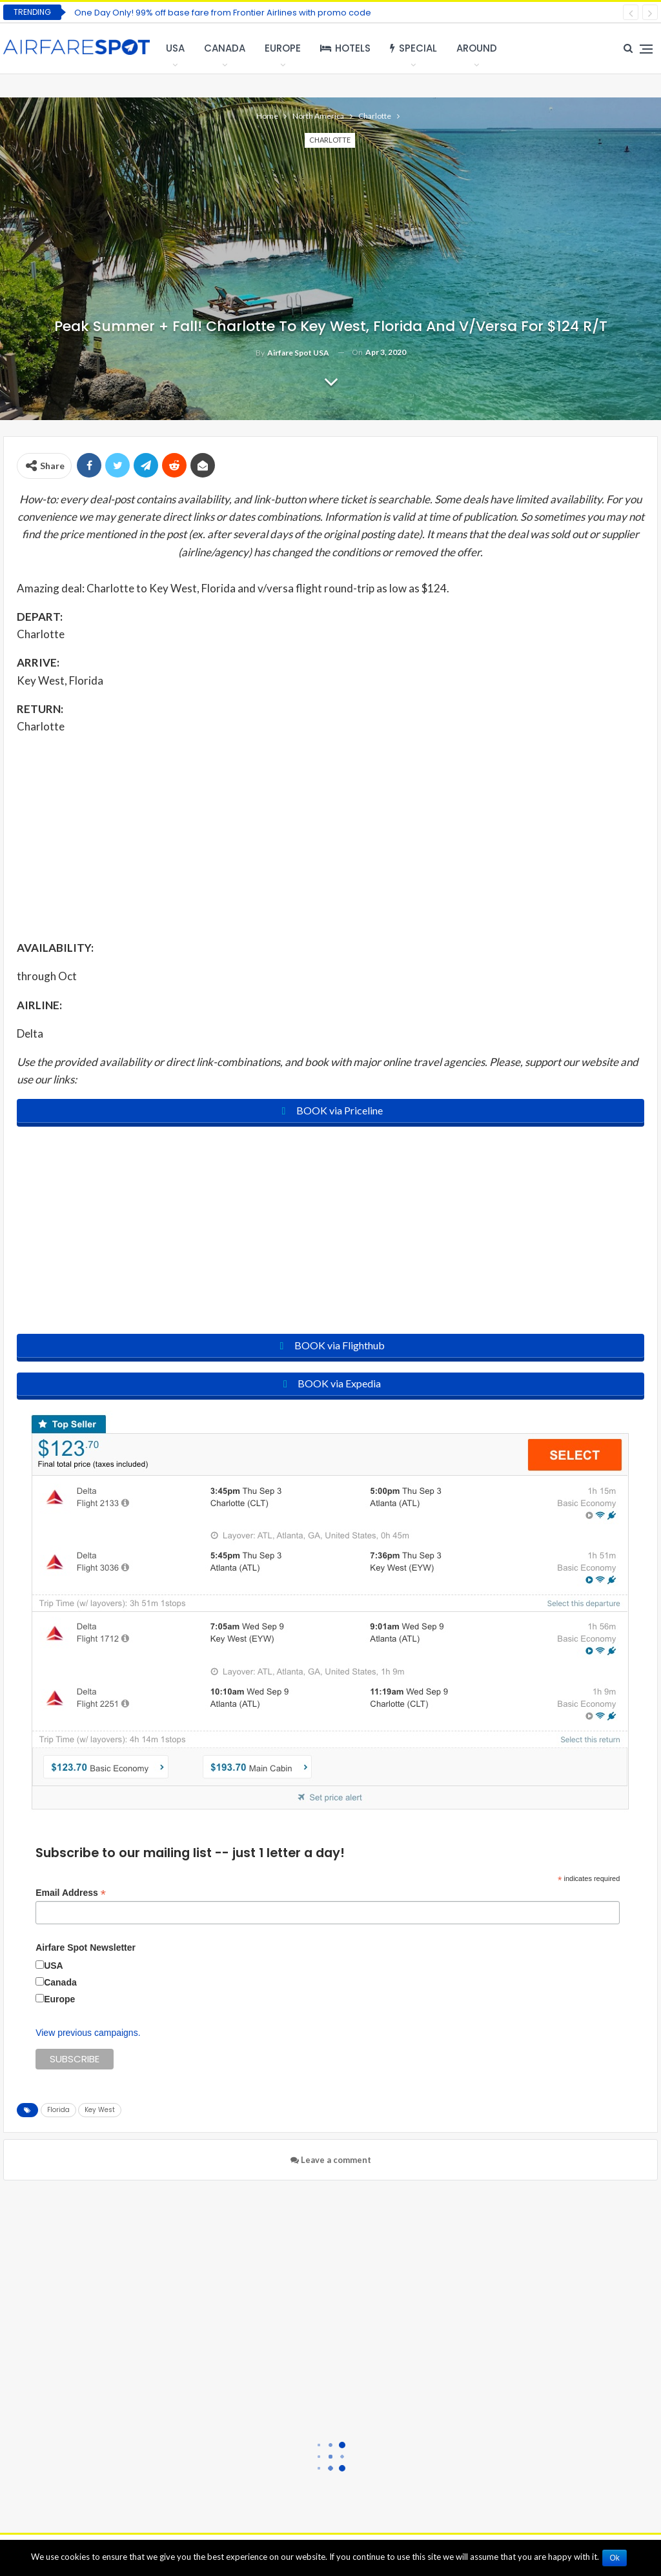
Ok (617, 2557)
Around (476, 48)
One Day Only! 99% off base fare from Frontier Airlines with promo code (222, 12)
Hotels (345, 48)
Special (413, 48)
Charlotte (330, 140)
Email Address (71, 1897)
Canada (224, 48)
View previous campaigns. (88, 2038)
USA (175, 48)
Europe (283, 48)
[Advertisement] (330, 836)
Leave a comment (330, 2165)
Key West (100, 2115)
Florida (58, 2115)
